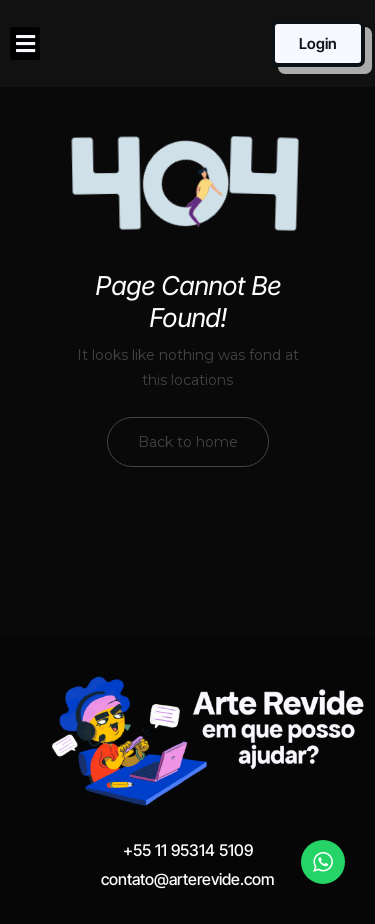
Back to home (188, 442)
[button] (25, 43)
